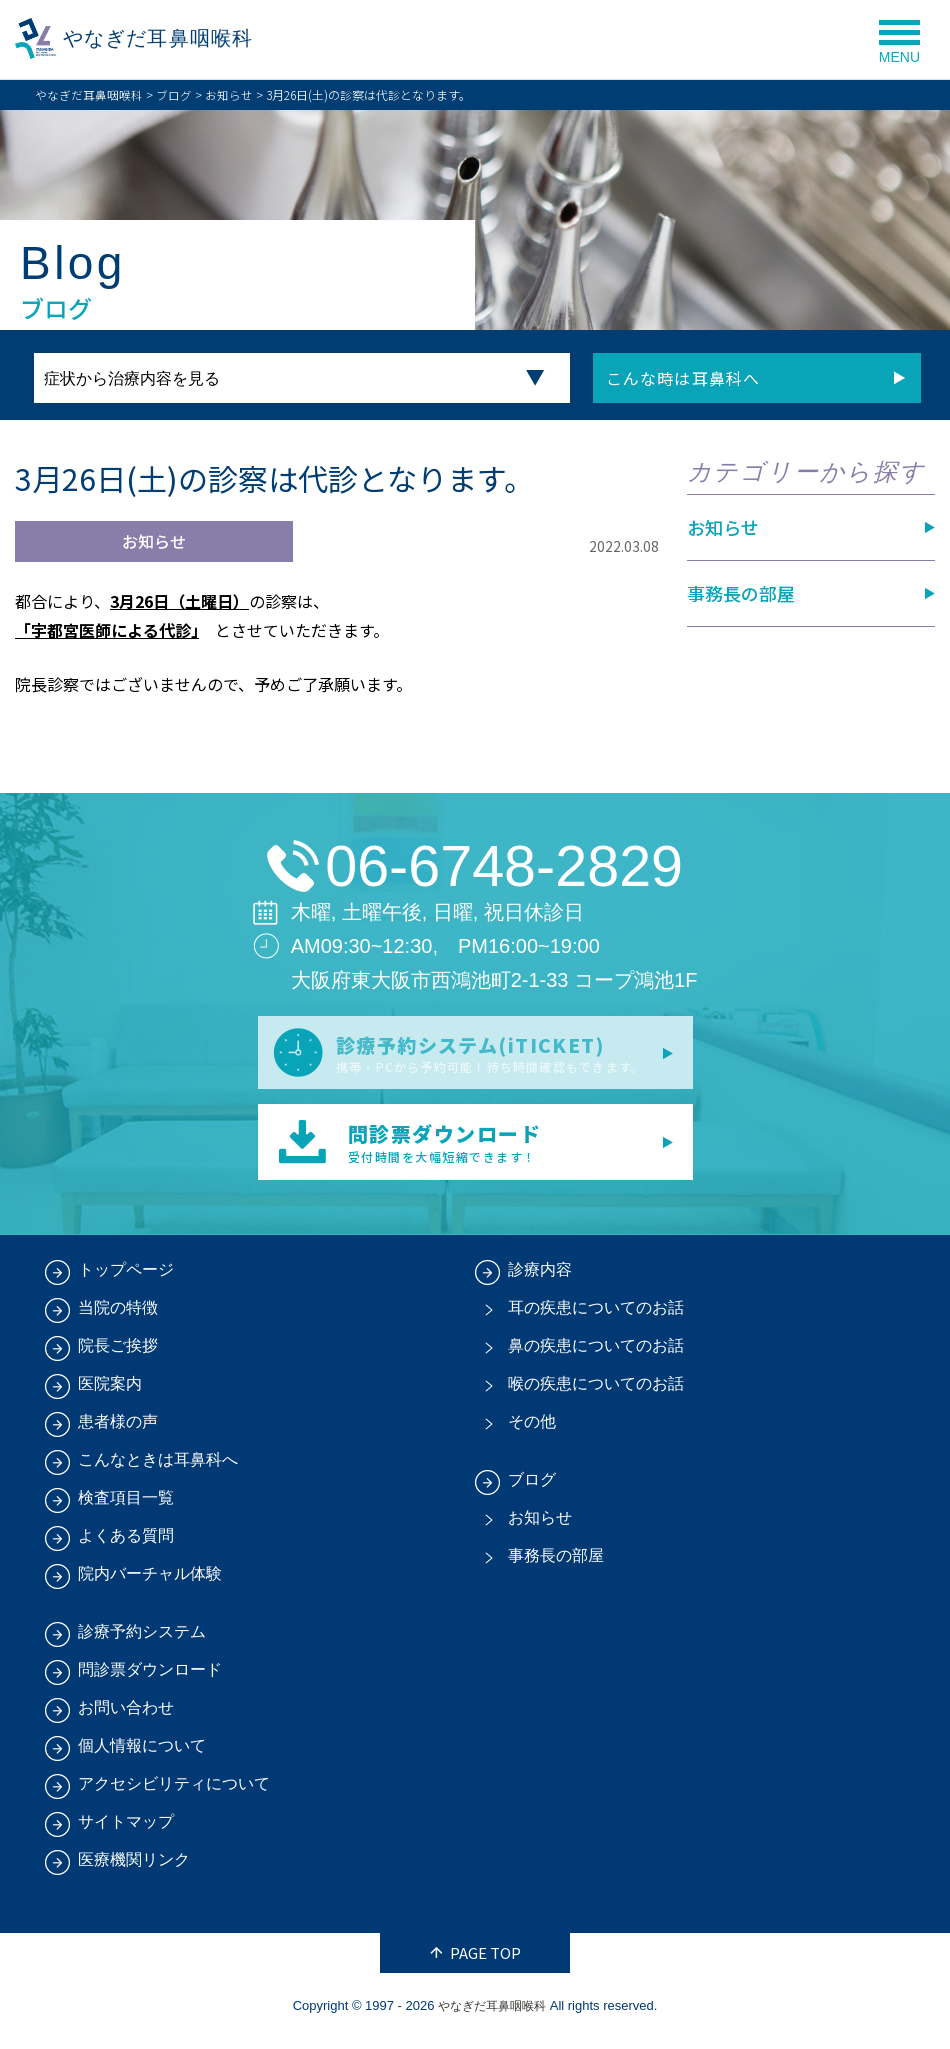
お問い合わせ (126, 1718)
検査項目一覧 (126, 1508)
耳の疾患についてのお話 (596, 1318)
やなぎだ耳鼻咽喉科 (168, 39)
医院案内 (110, 1394)
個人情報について (142, 1756)
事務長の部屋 (741, 593)
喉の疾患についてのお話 (596, 1394)
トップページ (126, 1280)
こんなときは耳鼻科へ (158, 1470)
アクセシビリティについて (174, 1794)
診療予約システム (142, 1642)
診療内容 (540, 1280)
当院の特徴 (118, 1318)
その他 (532, 1432)
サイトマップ (126, 1832)
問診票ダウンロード (150, 1680)
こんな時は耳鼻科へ (680, 378)
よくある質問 (126, 1546)
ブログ (174, 94)
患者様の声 (118, 1432)
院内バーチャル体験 (150, 1584)
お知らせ (229, 94)
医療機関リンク (134, 1870)
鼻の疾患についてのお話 (596, 1356)
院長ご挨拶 (118, 1356)
